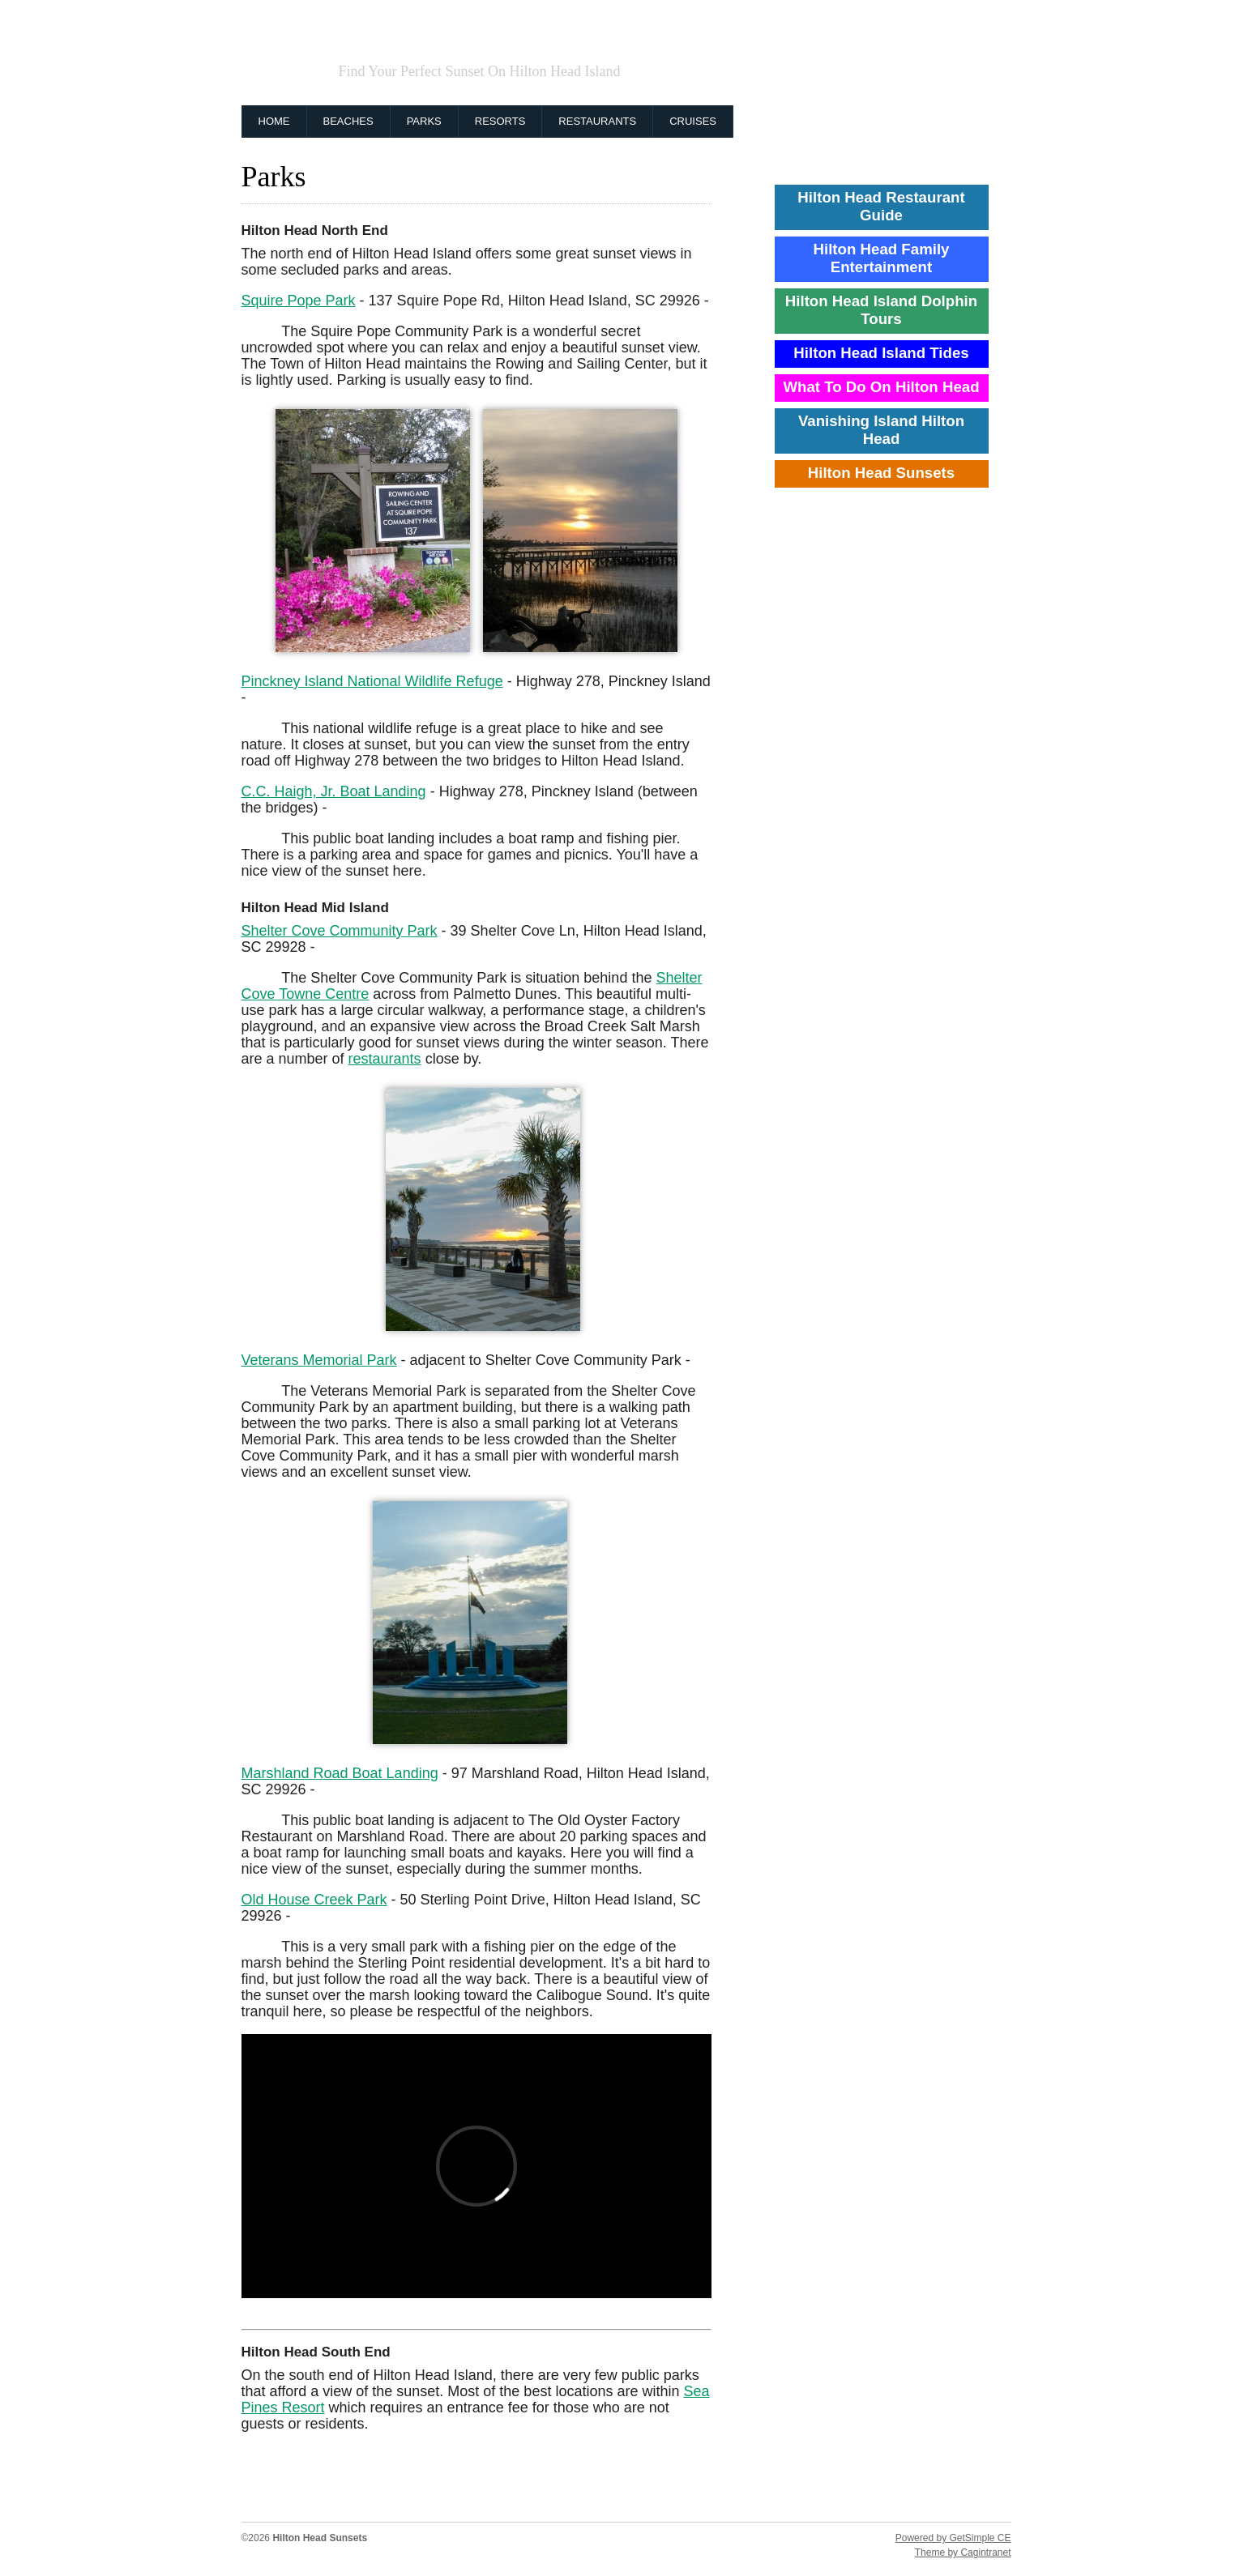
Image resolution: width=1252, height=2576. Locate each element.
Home (274, 121)
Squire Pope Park (298, 300)
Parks (424, 121)
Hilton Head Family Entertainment (882, 258)
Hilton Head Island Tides (880, 352)
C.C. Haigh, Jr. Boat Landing (333, 791)
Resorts (500, 121)
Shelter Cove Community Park (339, 931)
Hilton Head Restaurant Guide (880, 206)
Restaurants (597, 121)
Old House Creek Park (314, 1899)
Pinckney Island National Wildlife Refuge (372, 681)
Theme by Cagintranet (963, 2552)
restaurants (384, 1059)
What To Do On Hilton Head (881, 386)
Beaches (348, 121)
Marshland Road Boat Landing (339, 1773)
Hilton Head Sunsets (516, 43)
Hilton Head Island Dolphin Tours (881, 309)
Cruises (692, 121)
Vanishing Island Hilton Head (881, 429)
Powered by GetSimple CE (953, 2538)
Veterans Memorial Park (319, 1360)
